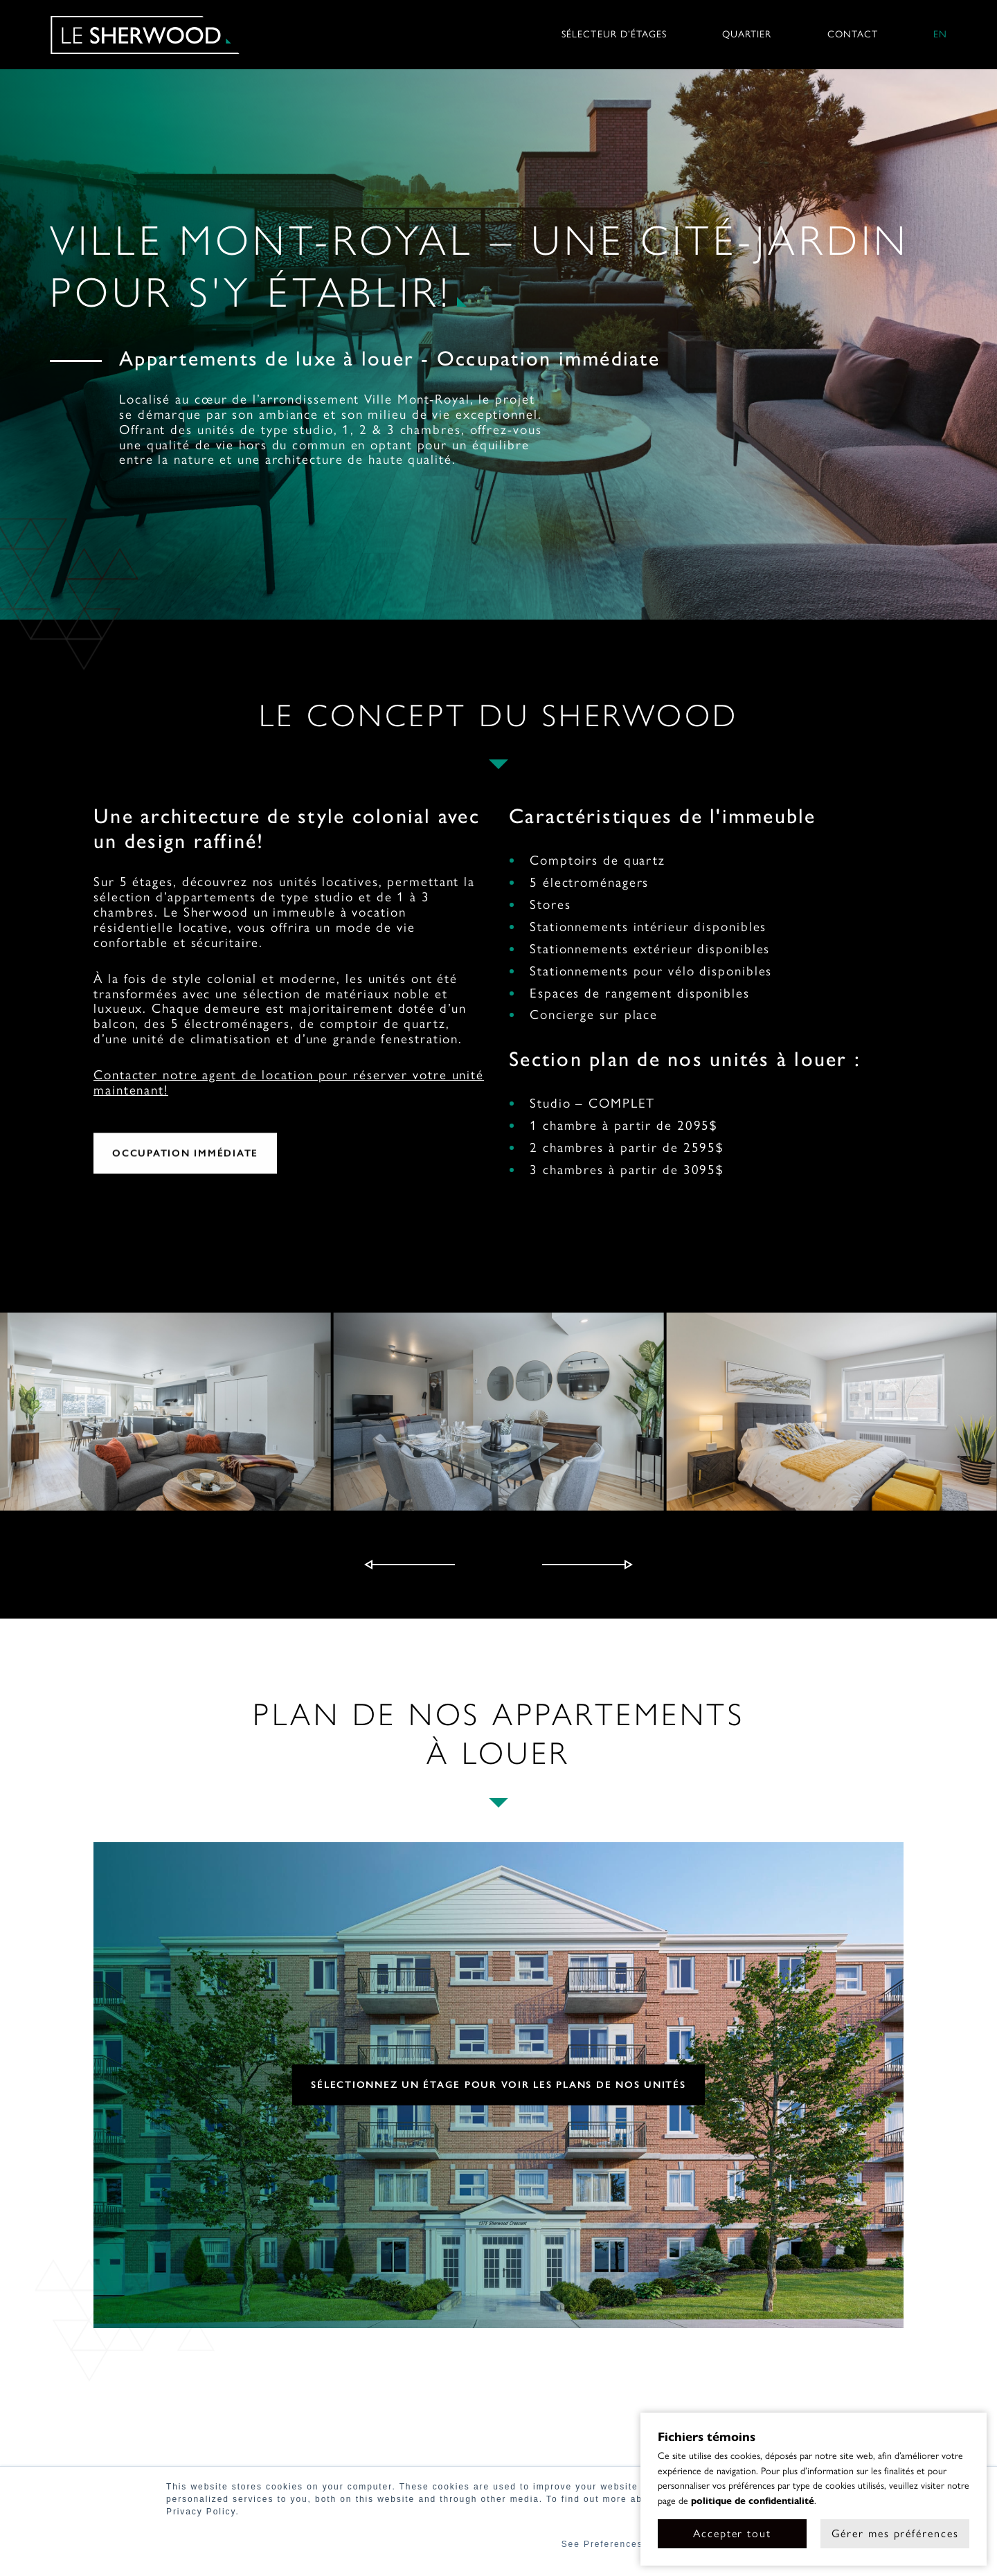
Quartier (746, 34)
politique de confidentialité (752, 2501)
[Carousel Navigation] (498, 1564)
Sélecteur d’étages (614, 34)
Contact (852, 34)
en (940, 34)
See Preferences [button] (602, 2544)
